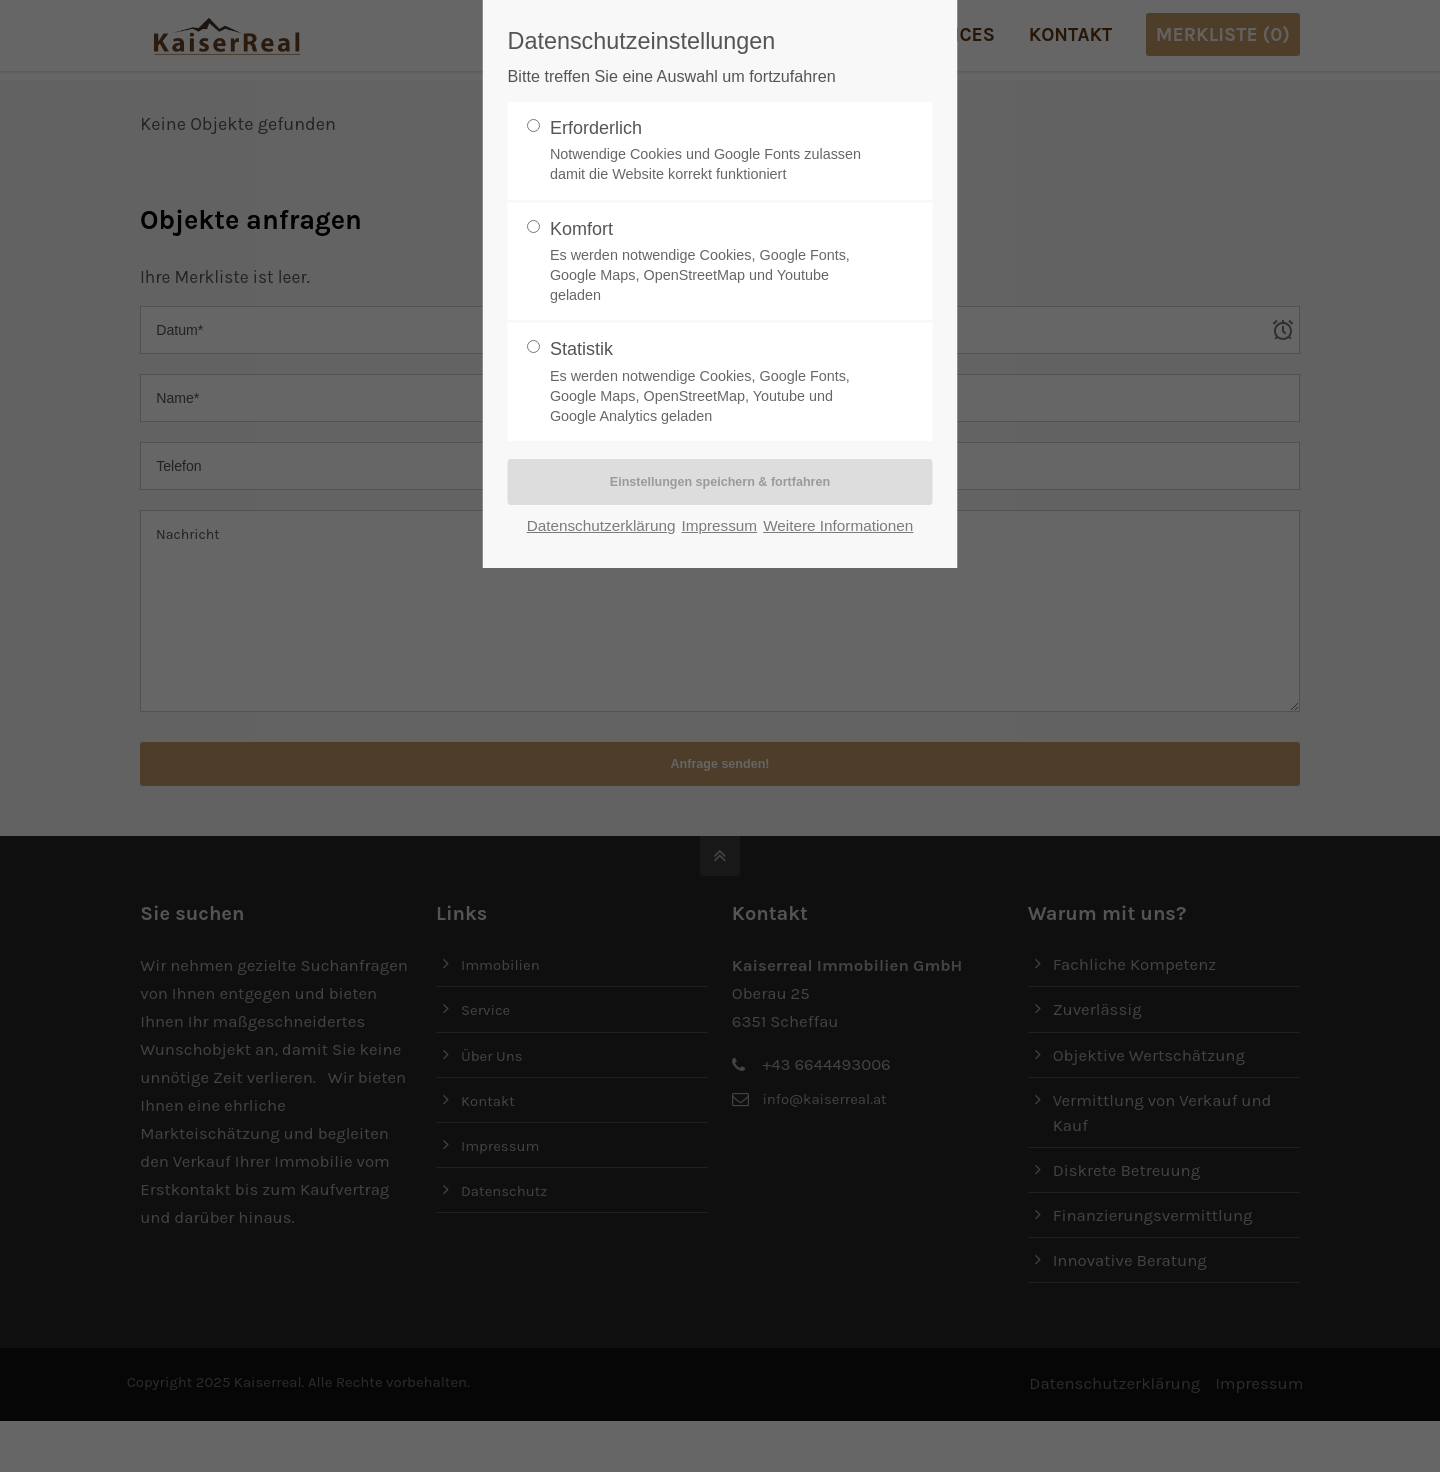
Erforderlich (712, 151)
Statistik (712, 382)
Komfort (712, 262)
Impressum (719, 527)
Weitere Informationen (838, 527)
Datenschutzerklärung (601, 527)
